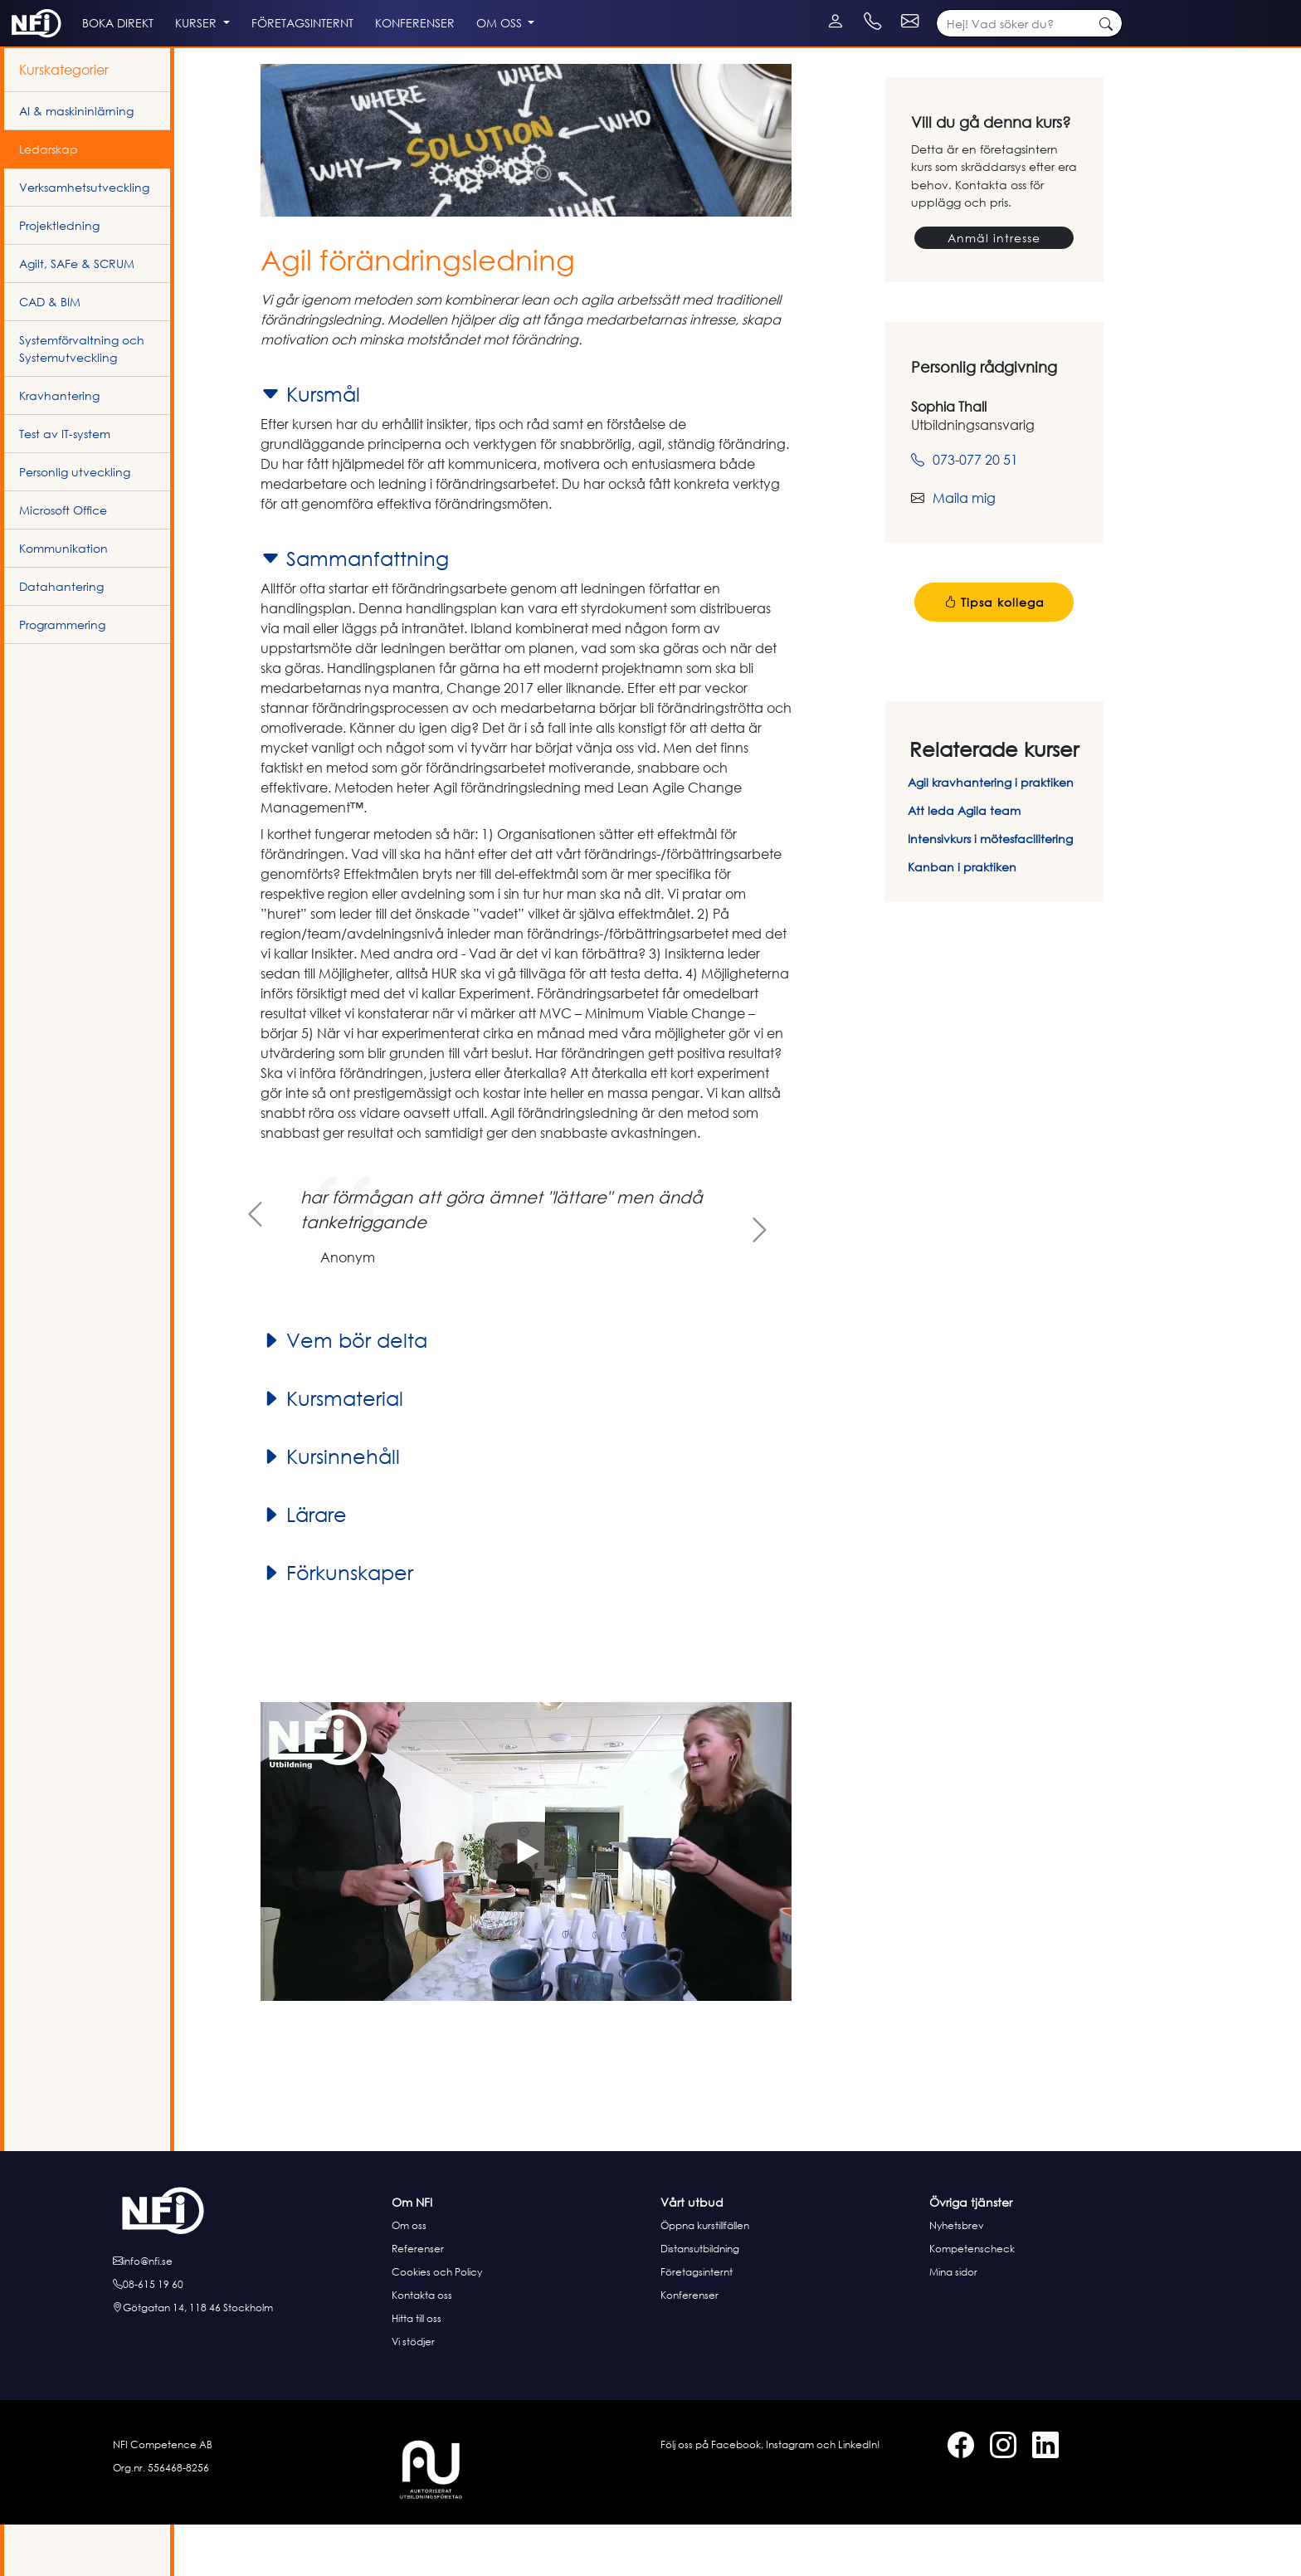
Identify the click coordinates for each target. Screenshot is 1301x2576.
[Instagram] (35, 8)
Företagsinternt (696, 2323)
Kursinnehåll (330, 1508)
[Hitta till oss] (247, 2359)
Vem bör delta (344, 1391)
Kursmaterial (332, 1449)
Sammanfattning (355, 610)
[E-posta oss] (247, 2313)
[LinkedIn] (51, 8)
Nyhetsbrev (956, 2277)
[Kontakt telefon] (992, 8)
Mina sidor (953, 2323)
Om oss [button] (633, 59)
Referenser (418, 2300)
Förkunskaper (337, 1624)
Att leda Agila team (964, 862)
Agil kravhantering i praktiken (991, 834)
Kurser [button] (271, 59)
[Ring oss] (247, 2336)
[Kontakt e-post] (1092, 8)
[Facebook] (18, 8)
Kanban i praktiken (962, 918)
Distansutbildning (699, 2300)
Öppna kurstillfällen (704, 2277)
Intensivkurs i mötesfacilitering (990, 890)
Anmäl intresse (994, 289)
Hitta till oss (416, 2370)
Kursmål (310, 445)
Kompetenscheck (972, 2300)
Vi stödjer (413, 2393)
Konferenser (689, 2346)
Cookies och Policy (437, 2323)
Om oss (409, 2277)
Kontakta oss (422, 2346)
